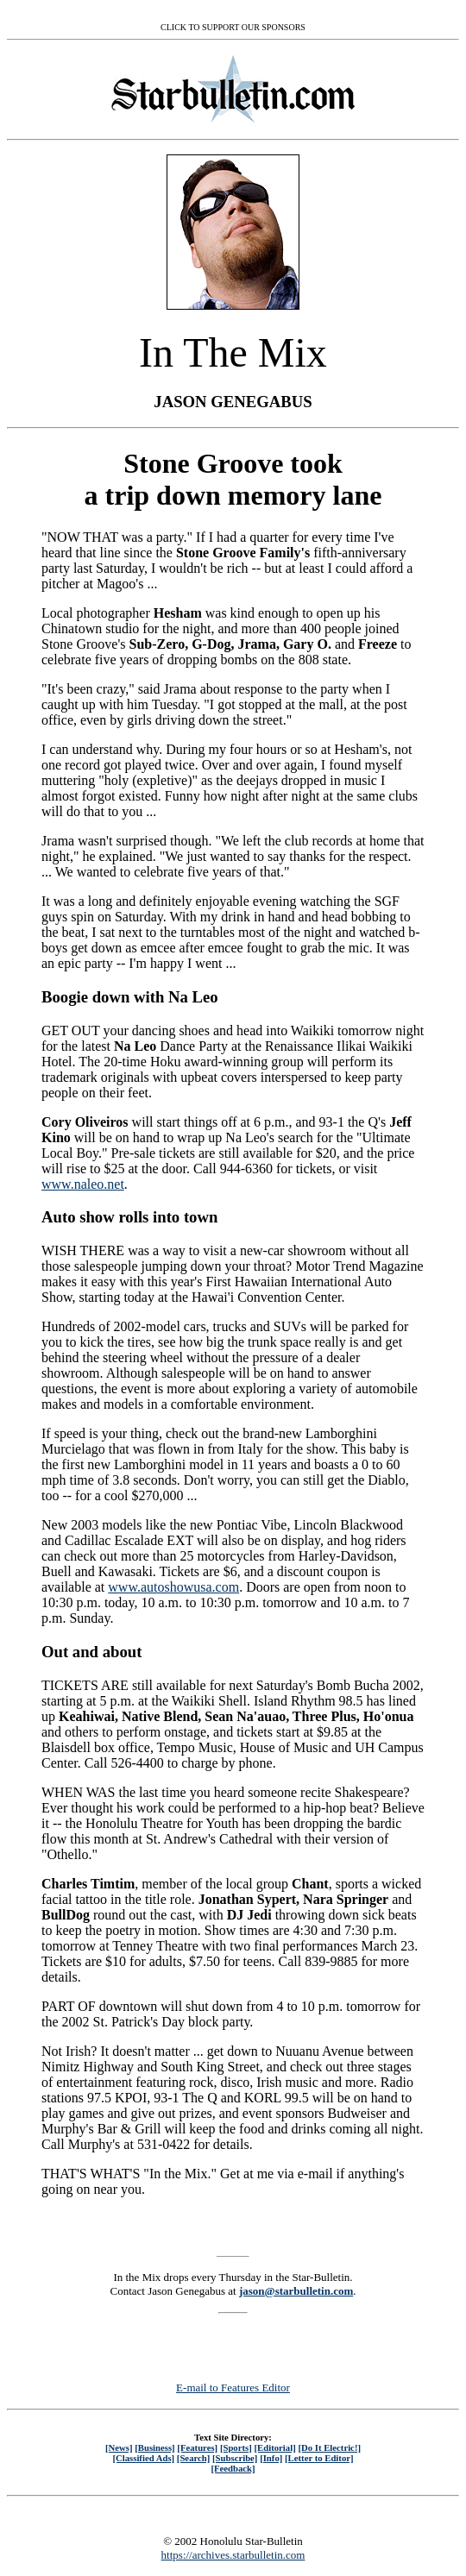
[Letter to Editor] (319, 2458)
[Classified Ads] (143, 2458)
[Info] (271, 2458)
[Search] (194, 2458)
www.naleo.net (82, 1184)
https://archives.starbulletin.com (233, 2554)
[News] (119, 2447)
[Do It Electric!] (329, 2447)
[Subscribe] (234, 2458)
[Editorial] (274, 2447)
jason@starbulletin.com (296, 2290)
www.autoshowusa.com (173, 1587)
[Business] (154, 2447)
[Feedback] (233, 2468)
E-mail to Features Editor (233, 2387)
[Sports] (236, 2447)
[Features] (197, 2447)
